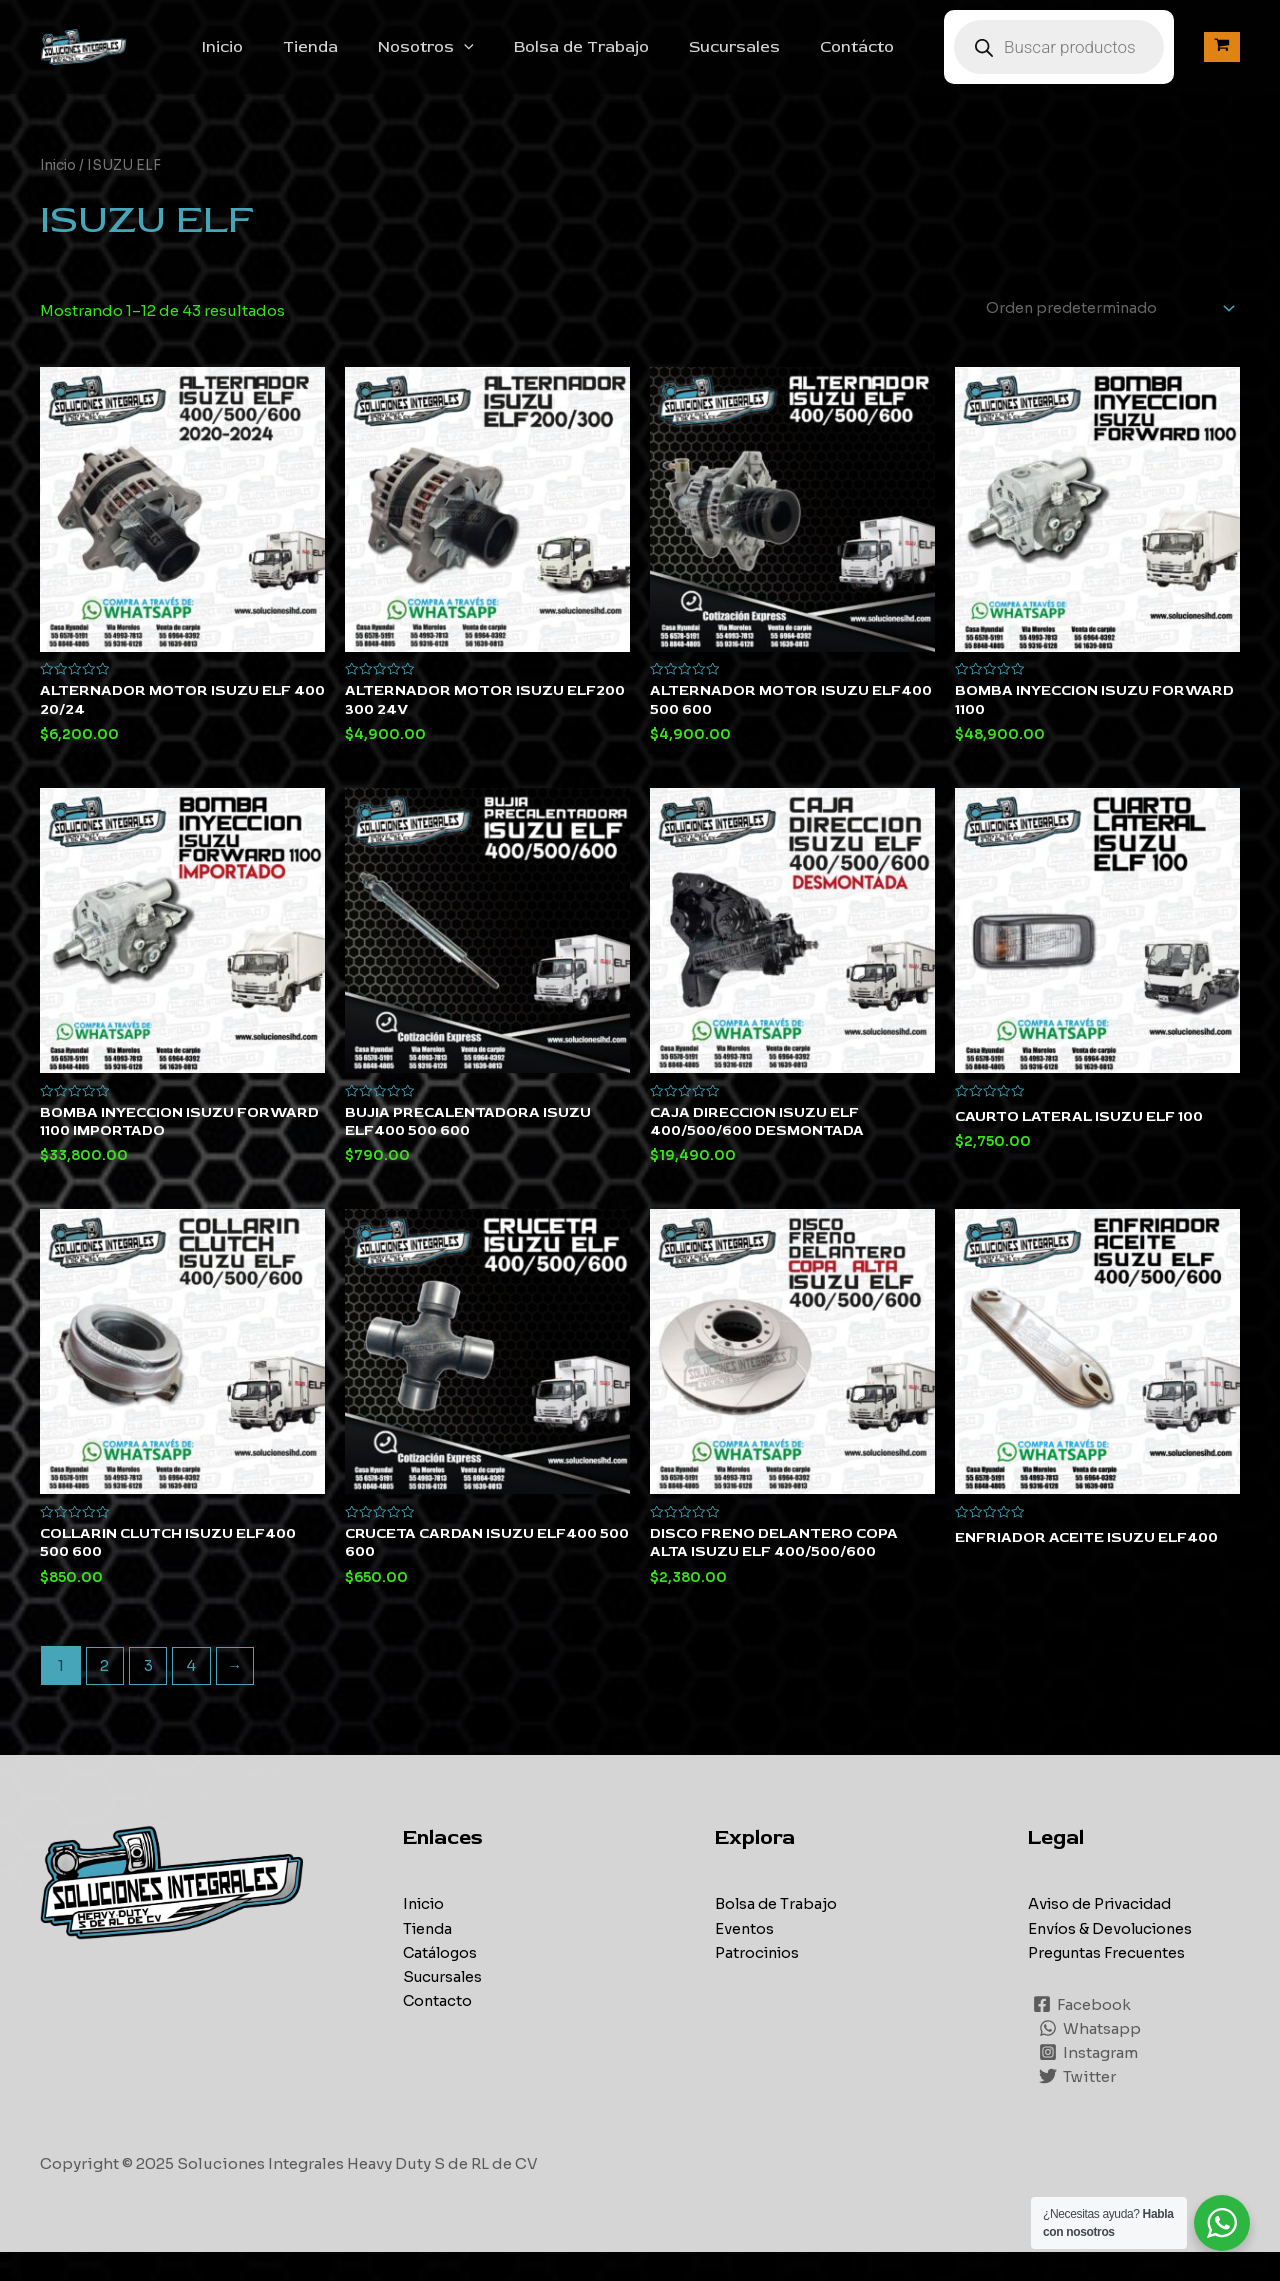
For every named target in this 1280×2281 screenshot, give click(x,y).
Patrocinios (759, 1981)
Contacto (438, 2029)
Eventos (745, 1957)
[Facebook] (1083, 2033)
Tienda (362, 58)
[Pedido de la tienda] (1100, 331)
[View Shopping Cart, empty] (1222, 58)
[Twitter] (1078, 2105)
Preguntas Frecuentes (1110, 1981)
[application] (508, 58)
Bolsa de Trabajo (617, 58)
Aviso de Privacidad (1104, 1933)
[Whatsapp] (1091, 2057)
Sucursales (762, 58)
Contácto (877, 58)
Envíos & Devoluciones (1114, 1957)
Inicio (282, 58)
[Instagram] (1089, 2081)
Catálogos (441, 1981)
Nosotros (470, 58)
